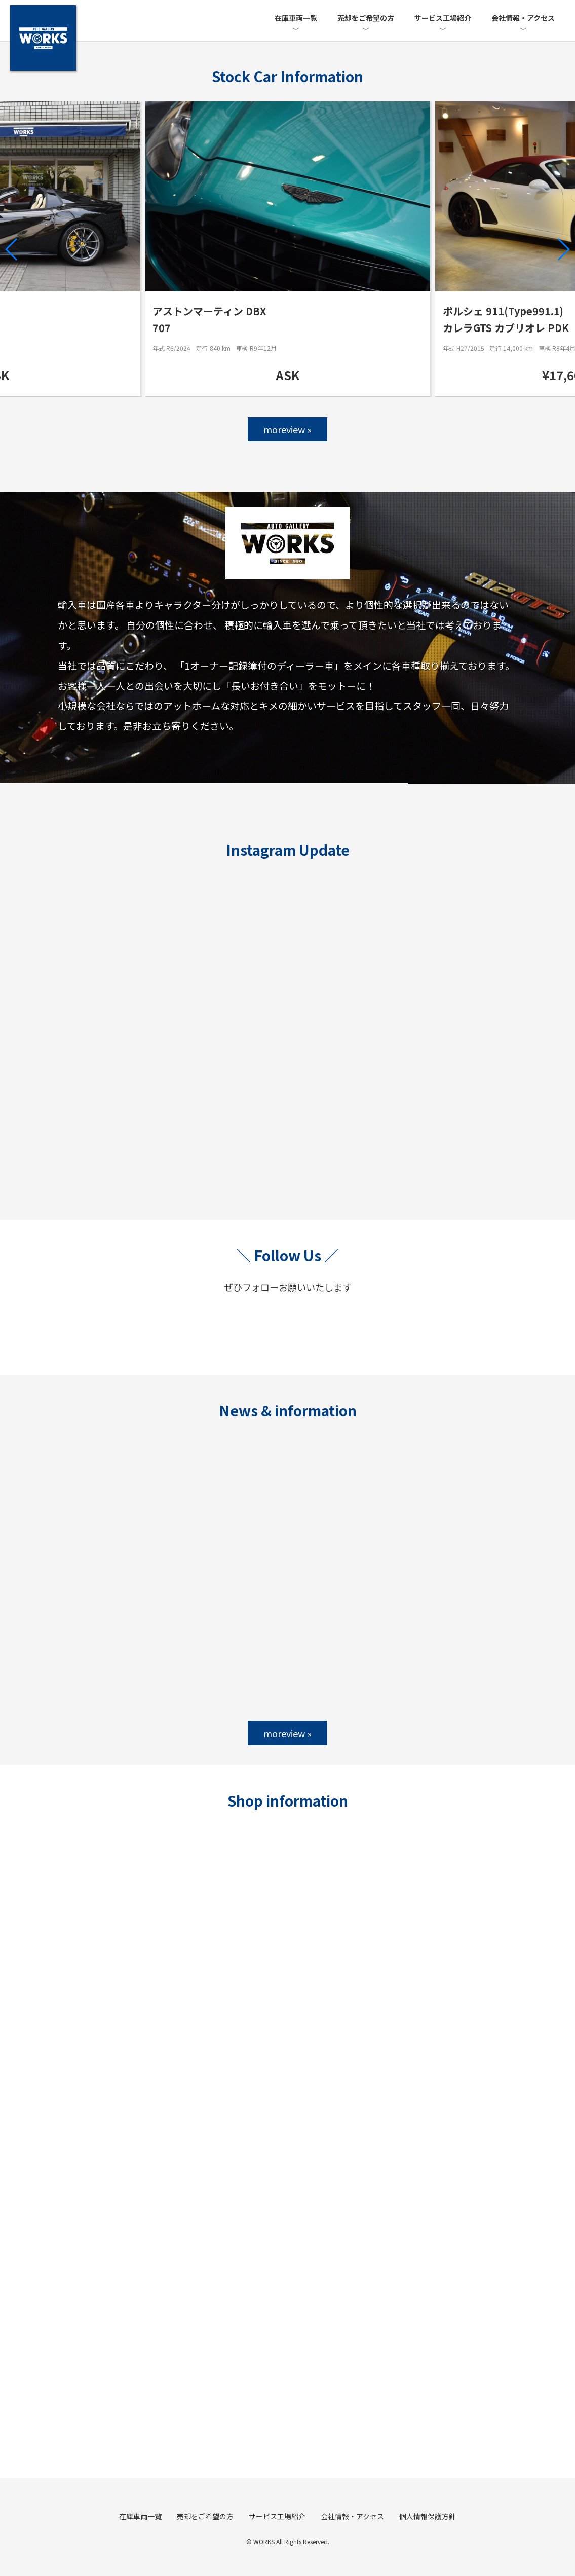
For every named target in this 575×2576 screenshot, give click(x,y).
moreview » (287, 429)
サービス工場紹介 (442, 18)
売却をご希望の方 (365, 18)
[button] (12, 249)
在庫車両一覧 (296, 18)
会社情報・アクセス (523, 18)
